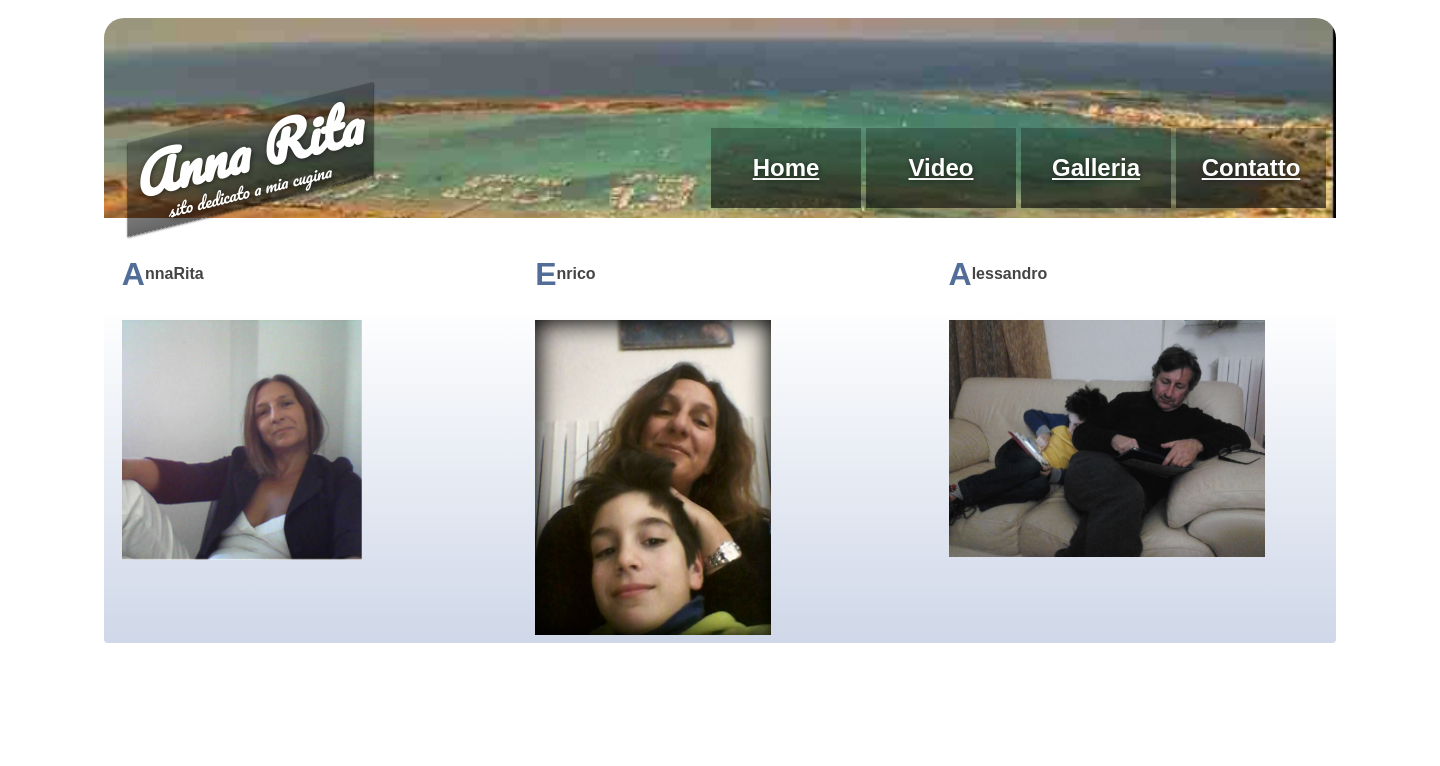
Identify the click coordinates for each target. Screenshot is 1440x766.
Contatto (1251, 167)
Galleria (1096, 167)
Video (941, 167)
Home (786, 167)
